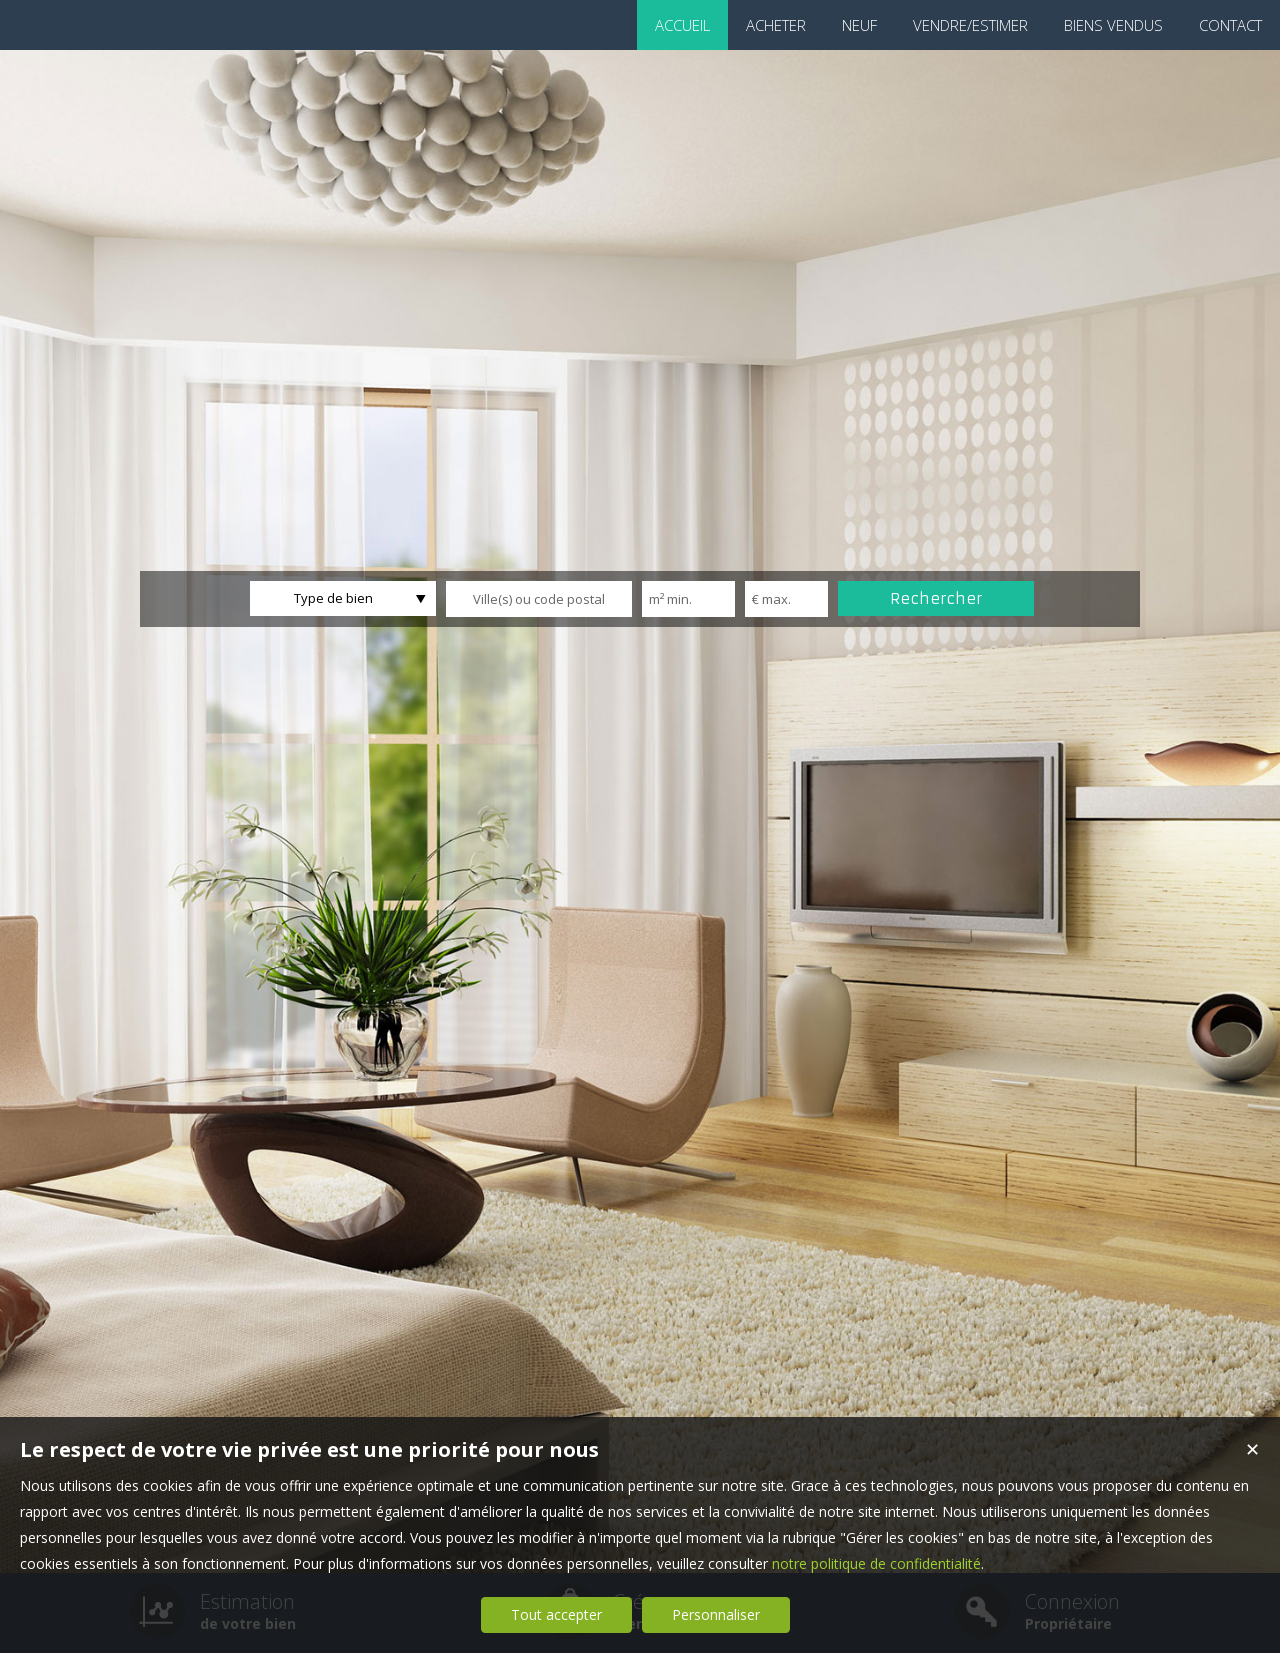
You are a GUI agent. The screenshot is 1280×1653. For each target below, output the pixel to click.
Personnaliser (716, 1614)
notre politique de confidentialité (876, 1563)
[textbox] (539, 599)
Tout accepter (556, 1614)
